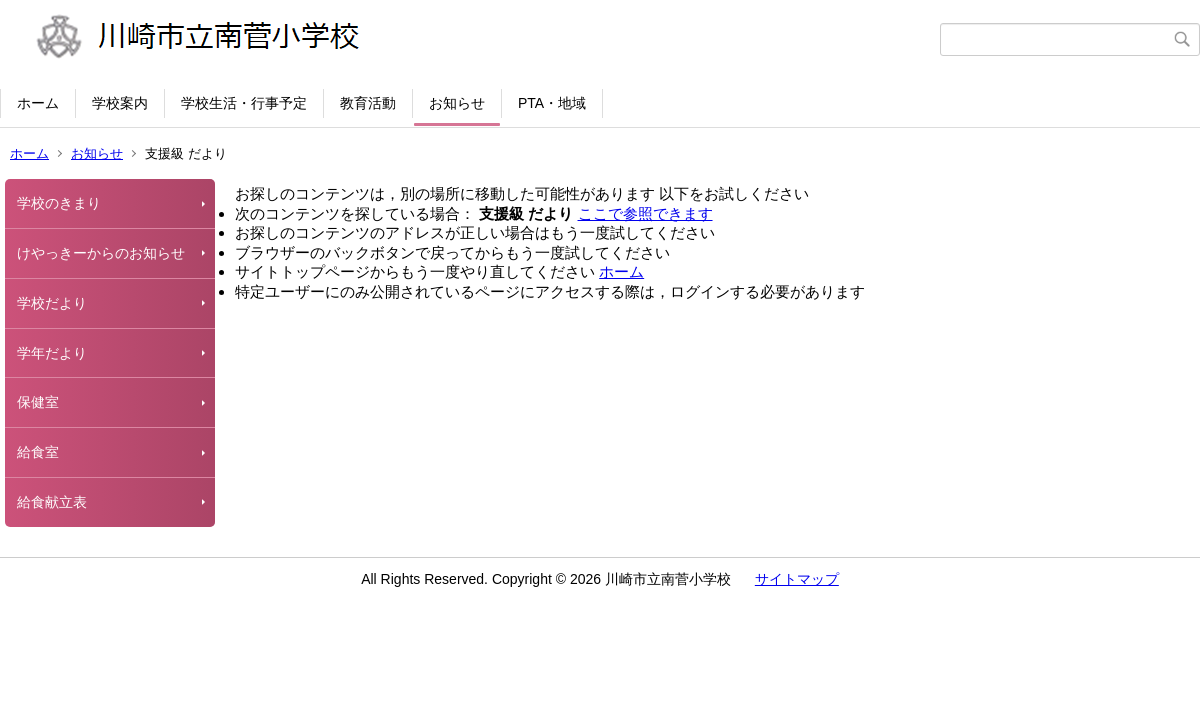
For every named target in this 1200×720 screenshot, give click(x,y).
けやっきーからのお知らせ (101, 253)
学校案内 (120, 103)
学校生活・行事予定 (244, 103)
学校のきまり (59, 203)
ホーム (38, 103)
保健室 (38, 402)
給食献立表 (52, 502)
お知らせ (457, 103)
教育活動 (368, 103)
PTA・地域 (552, 103)
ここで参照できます (645, 213)
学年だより (52, 353)
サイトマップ (797, 579)
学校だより (52, 303)
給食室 (38, 452)
